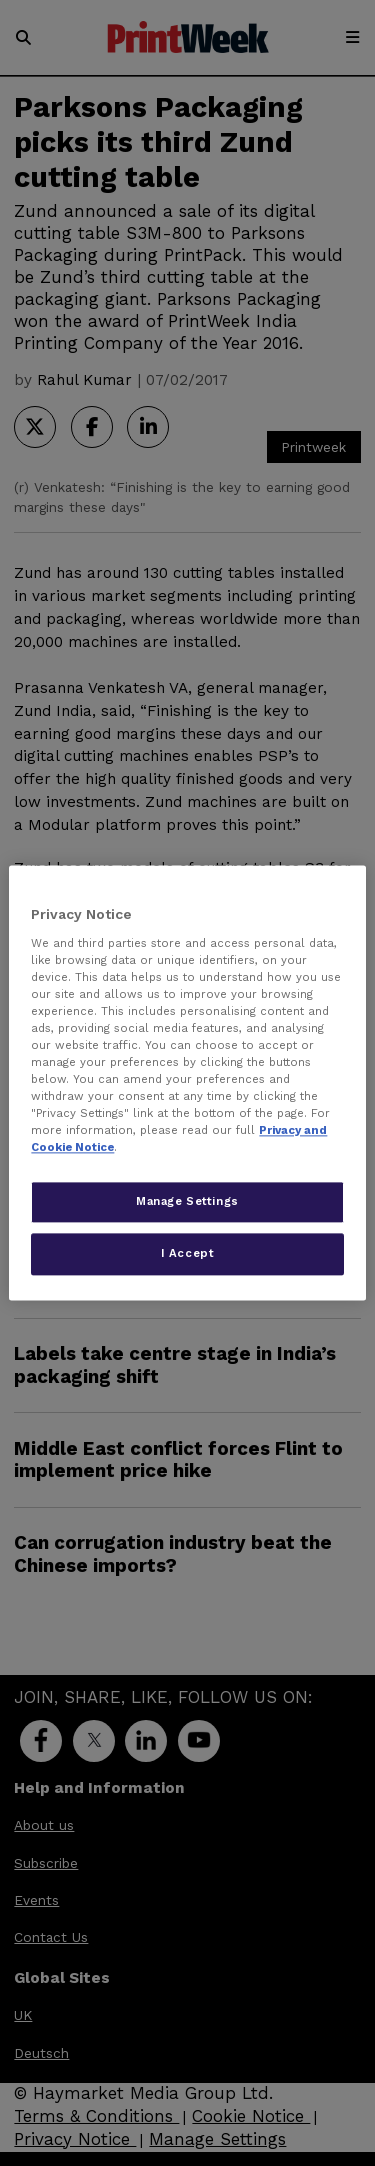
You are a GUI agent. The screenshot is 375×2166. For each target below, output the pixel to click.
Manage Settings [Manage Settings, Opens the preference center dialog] (187, 1202)
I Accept (188, 1254)
